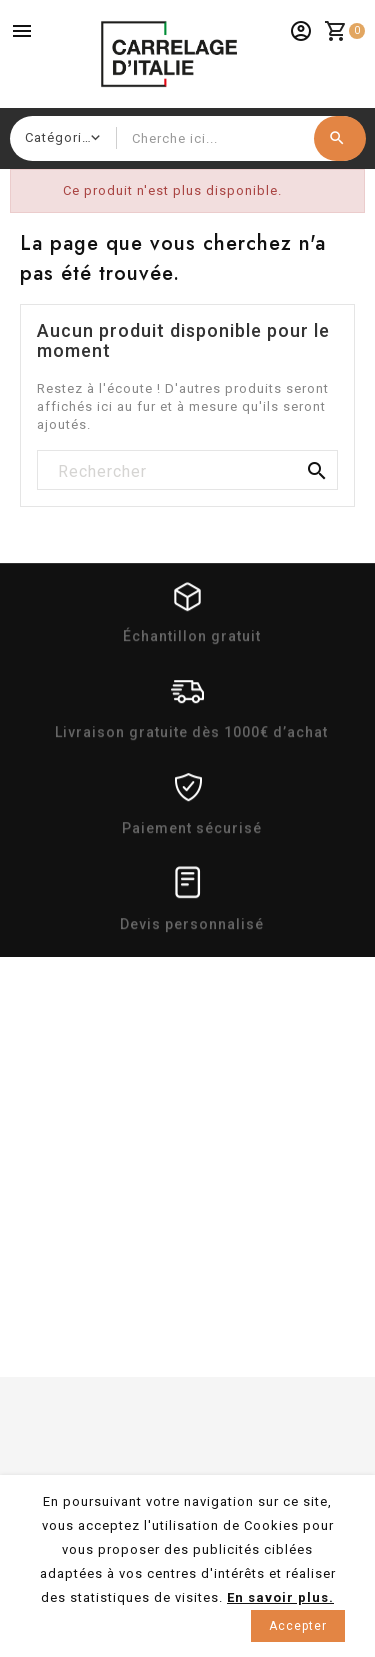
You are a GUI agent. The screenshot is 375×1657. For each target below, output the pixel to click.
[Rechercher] (187, 471)
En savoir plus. (280, 1597)
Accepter (298, 1626)
